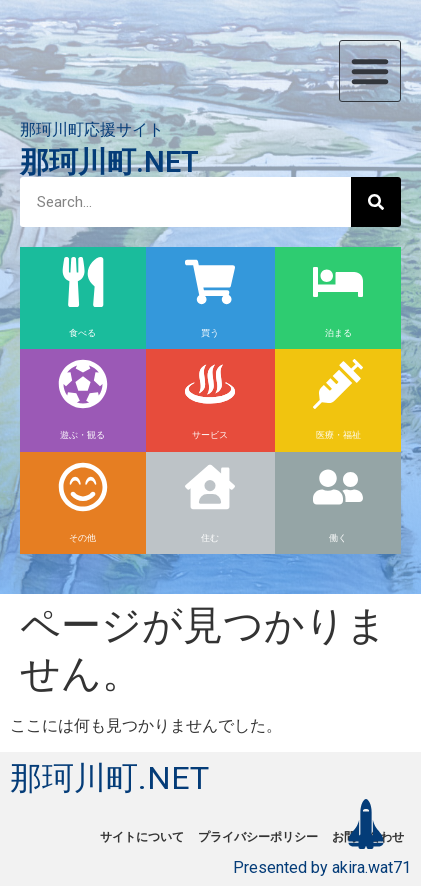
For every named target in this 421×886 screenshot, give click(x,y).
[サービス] (210, 384)
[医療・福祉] (338, 384)
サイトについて (142, 837)
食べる (82, 333)
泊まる (338, 333)
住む (210, 538)
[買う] (210, 282)
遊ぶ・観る (82, 435)
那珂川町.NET (109, 162)
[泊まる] (338, 282)
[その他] (83, 487)
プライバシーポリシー (258, 837)
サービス (210, 435)
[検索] (376, 202)
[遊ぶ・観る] (83, 384)
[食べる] (83, 282)
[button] (370, 71)
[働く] (338, 487)
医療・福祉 (338, 435)
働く (338, 538)
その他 (82, 538)
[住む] (210, 487)
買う (210, 333)
